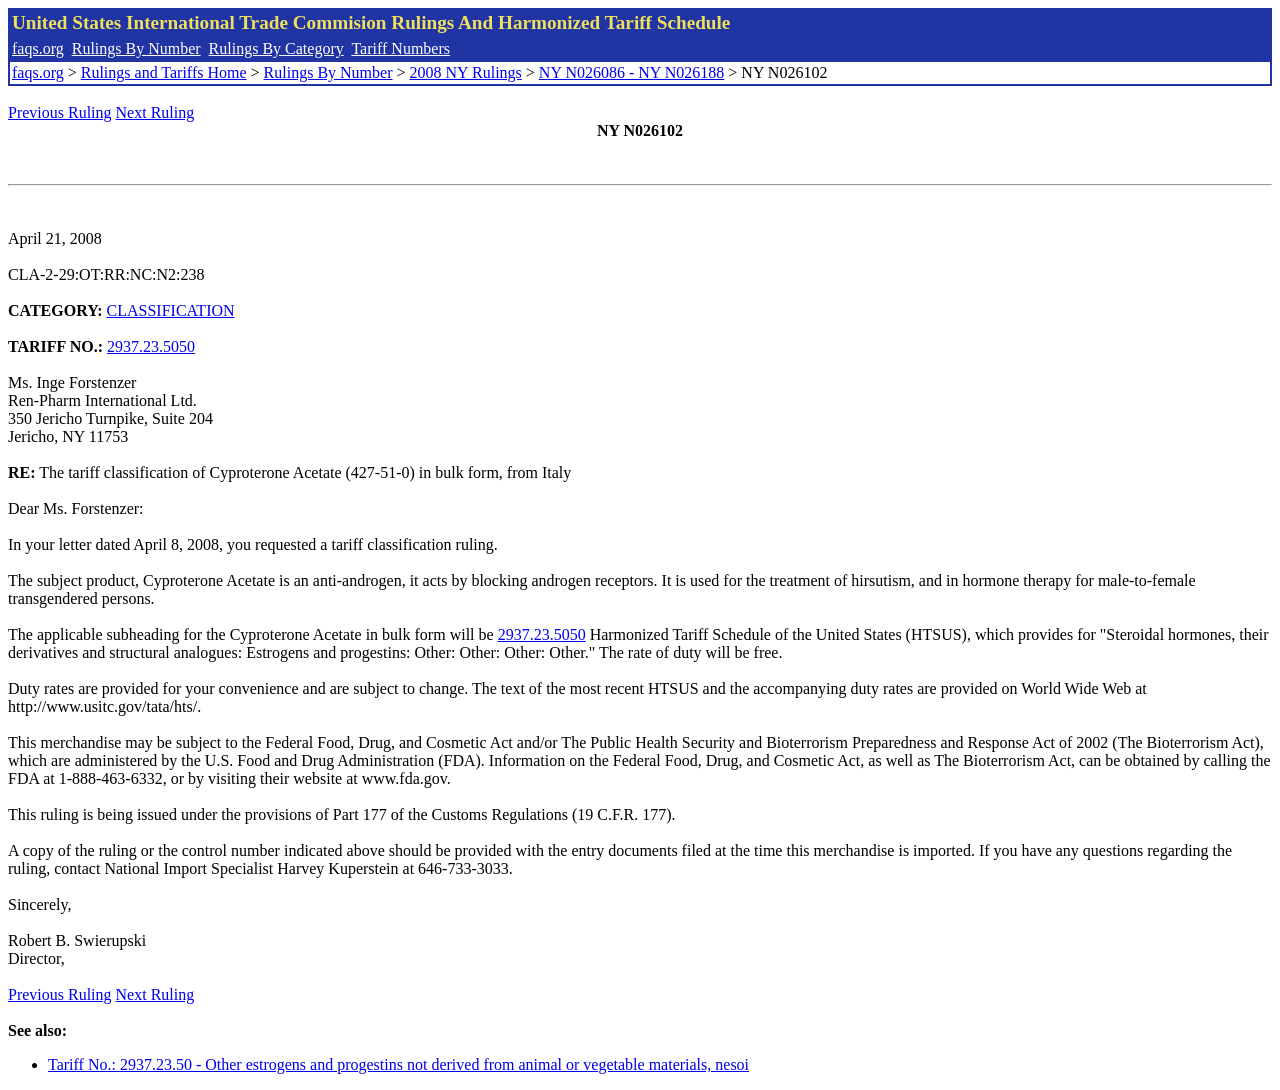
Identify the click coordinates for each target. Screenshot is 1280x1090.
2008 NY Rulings (466, 72)
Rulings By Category (276, 48)
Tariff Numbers (400, 48)
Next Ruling (155, 112)
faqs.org (38, 48)
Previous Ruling (60, 112)
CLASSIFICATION (171, 310)
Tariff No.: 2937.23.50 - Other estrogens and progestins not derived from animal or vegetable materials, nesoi (398, 1064)
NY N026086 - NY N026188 (631, 72)
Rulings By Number (136, 48)
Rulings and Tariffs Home (164, 72)
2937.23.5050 (151, 346)
